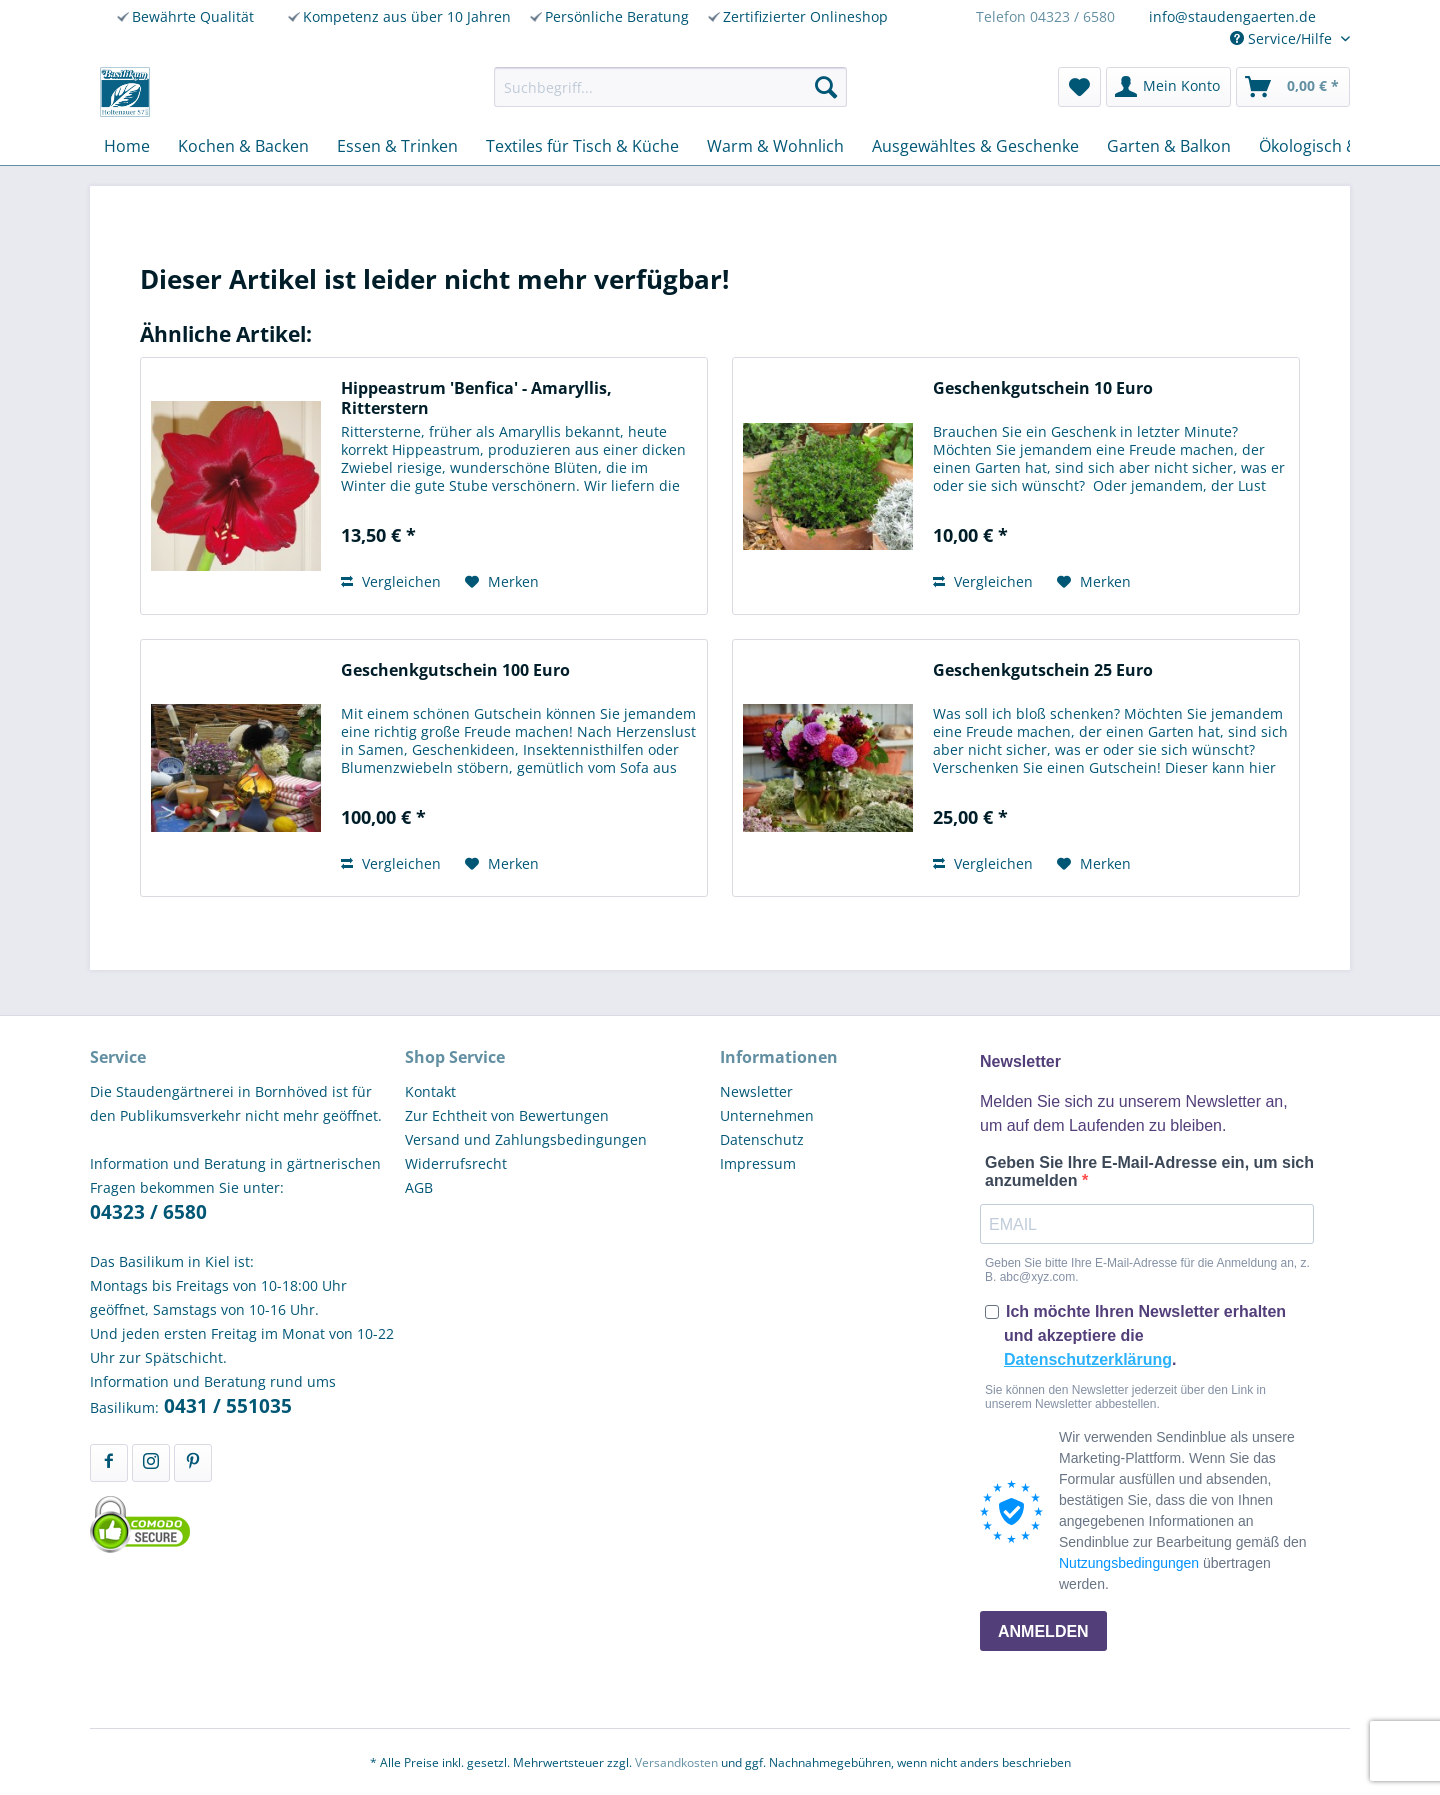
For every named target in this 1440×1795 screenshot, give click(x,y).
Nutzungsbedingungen (1129, 1563)
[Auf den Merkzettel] (502, 582)
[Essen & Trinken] (397, 146)
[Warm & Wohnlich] (775, 146)
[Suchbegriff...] (670, 87)
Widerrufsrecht (456, 1163)
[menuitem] (670, 87)
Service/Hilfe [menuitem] (1283, 38)
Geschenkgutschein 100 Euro (455, 670)
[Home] (127, 146)
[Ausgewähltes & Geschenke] (975, 146)
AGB (419, 1187)
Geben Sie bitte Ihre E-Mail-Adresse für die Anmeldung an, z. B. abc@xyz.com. (1147, 1270)
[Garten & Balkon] (1169, 146)
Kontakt (430, 1091)
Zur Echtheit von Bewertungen (507, 1115)
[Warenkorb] (1293, 87)
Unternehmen (767, 1115)
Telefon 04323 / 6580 (1045, 16)
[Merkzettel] (1079, 87)
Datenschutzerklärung (1088, 1359)
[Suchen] (826, 87)
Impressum (758, 1163)
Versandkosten (676, 1762)
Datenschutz (762, 1139)
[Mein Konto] (1168, 87)
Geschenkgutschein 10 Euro (1043, 388)
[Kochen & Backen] (243, 146)
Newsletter (756, 1091)
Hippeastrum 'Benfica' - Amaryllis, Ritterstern (476, 398)
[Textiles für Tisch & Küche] (582, 146)
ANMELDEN (1043, 1631)
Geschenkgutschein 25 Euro (1043, 670)
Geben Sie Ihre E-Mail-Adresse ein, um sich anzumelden (1149, 1171)
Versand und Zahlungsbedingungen (526, 1139)
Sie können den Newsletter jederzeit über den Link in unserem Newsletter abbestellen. (1125, 1397)
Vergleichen (391, 581)
